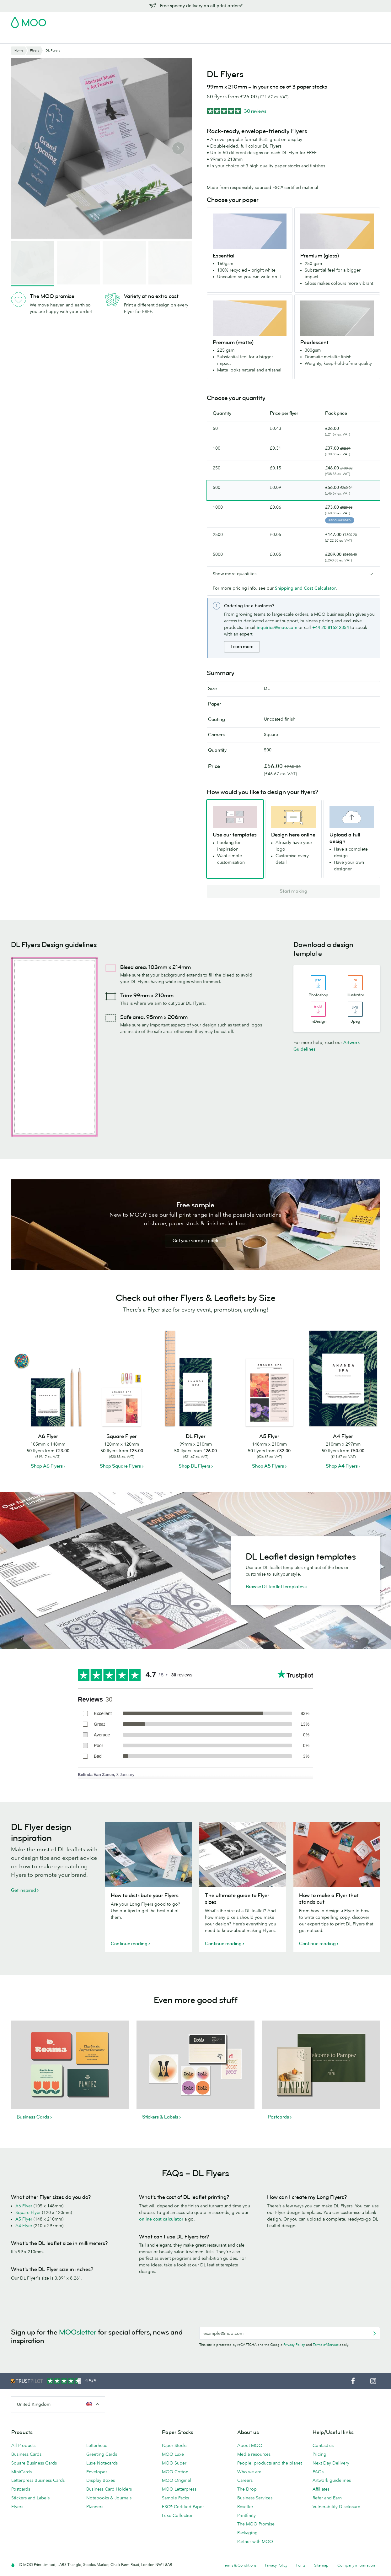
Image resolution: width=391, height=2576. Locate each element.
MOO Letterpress (179, 2489)
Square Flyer (28, 2212)
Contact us (323, 2445)
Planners (94, 2506)
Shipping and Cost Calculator (305, 588)
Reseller (245, 2506)
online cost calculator (161, 2219)
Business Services (215, 38)
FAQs (318, 2472)
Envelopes (96, 2472)
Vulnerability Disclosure (336, 2506)
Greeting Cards (101, 2454)
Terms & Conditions (239, 2565)
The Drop (247, 2489)
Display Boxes (100, 2480)
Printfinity (246, 2515)
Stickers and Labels (30, 2498)
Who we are (249, 2472)
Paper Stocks (174, 2445)
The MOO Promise (256, 2524)
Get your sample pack (195, 1241)
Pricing (319, 2454)
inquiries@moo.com (277, 627)
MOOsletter (77, 2332)
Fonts (300, 2565)
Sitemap (321, 2565)
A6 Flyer (23, 2206)
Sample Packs (175, 2498)
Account (282, 20)
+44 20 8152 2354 (330, 627)
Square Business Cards (34, 2463)
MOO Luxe (173, 2454)
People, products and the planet (269, 2463)
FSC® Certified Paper (183, 2506)
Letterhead (97, 2445)
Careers (245, 2480)
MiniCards (21, 2472)
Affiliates (321, 2489)
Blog (245, 38)
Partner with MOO (255, 2541)
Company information (356, 2565)
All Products (23, 2445)
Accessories (178, 38)
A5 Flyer (23, 2219)
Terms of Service (326, 2344)
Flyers (126, 38)
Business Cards (27, 38)
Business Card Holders (109, 2489)
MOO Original (176, 2480)
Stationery (149, 38)
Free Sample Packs (248, 20)
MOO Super (174, 2463)
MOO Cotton (175, 2472)
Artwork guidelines (332, 2480)
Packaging (247, 2532)
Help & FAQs (269, 38)
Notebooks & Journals (108, 2498)
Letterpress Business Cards (38, 2480)
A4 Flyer (23, 2225)
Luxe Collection (178, 2515)
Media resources (253, 2454)
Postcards (60, 38)
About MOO (249, 2445)
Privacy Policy (294, 2344)
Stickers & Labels (95, 38)
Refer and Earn (327, 2498)
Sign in (303, 20)
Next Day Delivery (331, 2463)
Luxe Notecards (102, 2463)
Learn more (242, 647)
